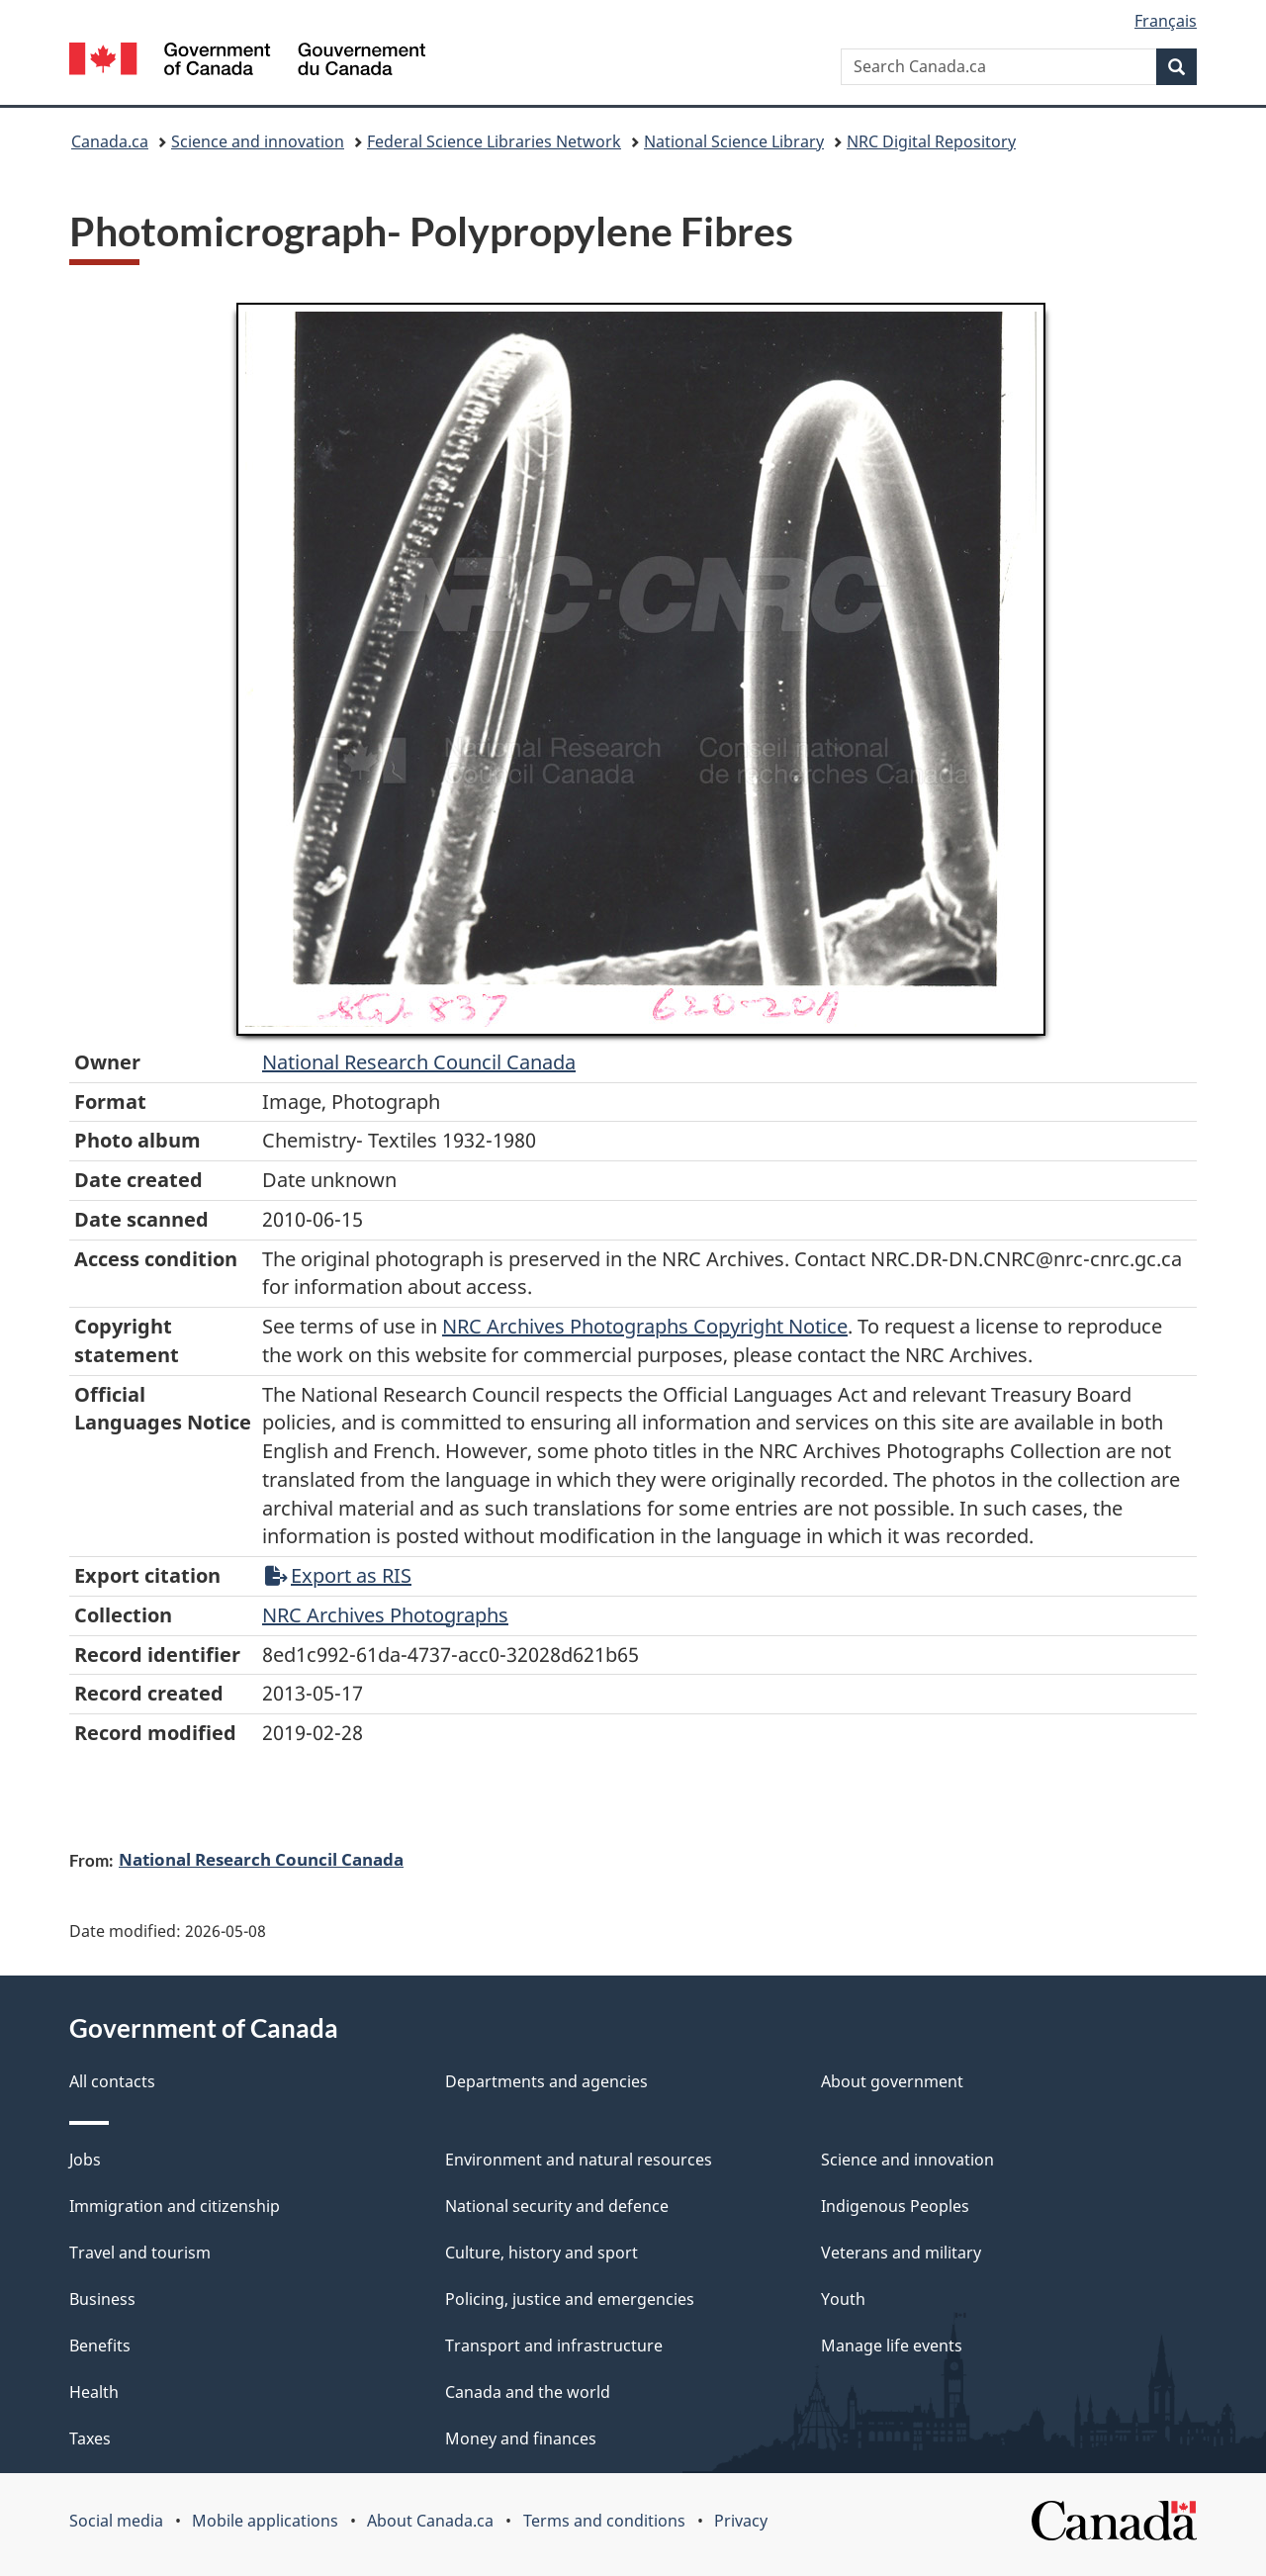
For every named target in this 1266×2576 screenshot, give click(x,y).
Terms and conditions (604, 2520)
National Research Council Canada (419, 1062)
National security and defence (557, 2206)
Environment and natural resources (578, 2159)
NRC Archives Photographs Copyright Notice (645, 1326)
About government (892, 2081)
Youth (843, 2299)
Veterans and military (901, 2252)
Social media (116, 2520)
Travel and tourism (140, 2252)
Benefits (100, 2345)
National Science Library (734, 141)
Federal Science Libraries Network (494, 141)
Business (102, 2299)
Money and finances (520, 2438)
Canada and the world (527, 2392)
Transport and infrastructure (554, 2345)
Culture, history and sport (541, 2252)
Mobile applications (265, 2520)
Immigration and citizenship (174, 2206)
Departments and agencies (546, 2081)
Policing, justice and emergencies (569, 2299)
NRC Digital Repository (931, 141)
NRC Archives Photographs (385, 1615)
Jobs (85, 2159)
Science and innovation (257, 141)
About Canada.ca (430, 2520)
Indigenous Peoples (895, 2206)
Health (94, 2392)
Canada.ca (109, 141)
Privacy (741, 2520)
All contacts (112, 2081)
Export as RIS (338, 1575)
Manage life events (891, 2345)
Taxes (90, 2438)
